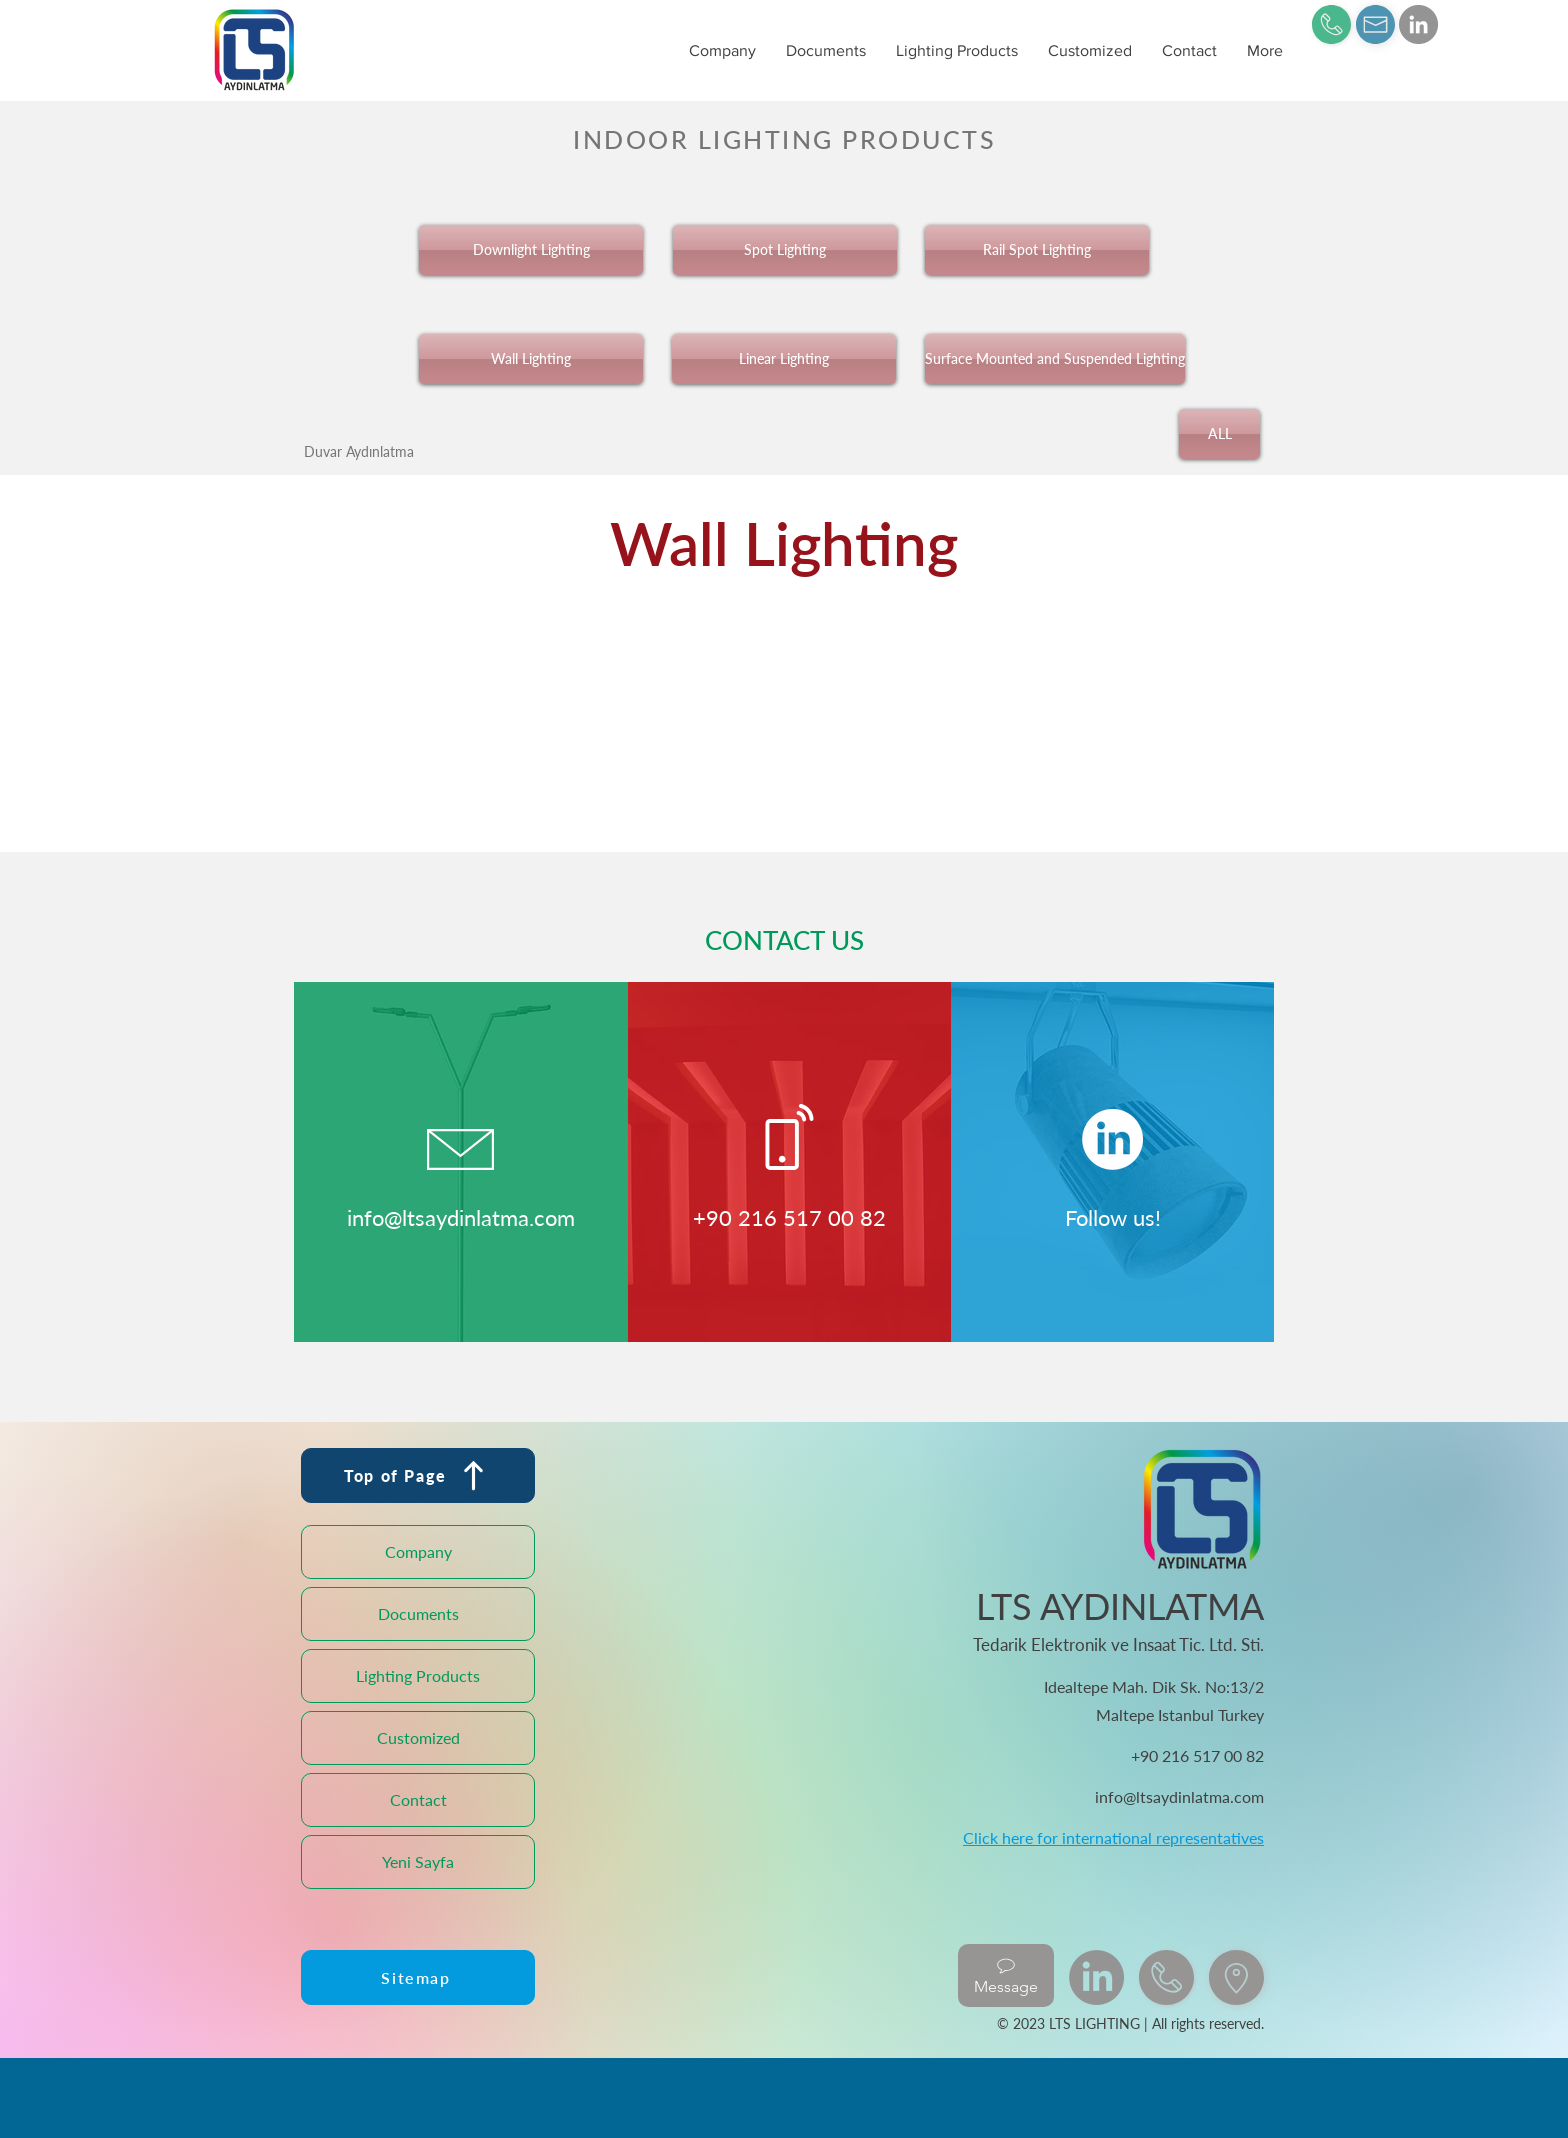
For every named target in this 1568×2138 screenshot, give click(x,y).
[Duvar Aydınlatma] (359, 451)
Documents (418, 1613)
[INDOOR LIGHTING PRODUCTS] (784, 138)
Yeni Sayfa (418, 1861)
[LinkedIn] (1418, 24)
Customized (418, 1737)
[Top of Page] (418, 1475)
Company (418, 1551)
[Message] (1006, 1975)
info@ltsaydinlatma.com (461, 1217)
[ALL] (1219, 434)
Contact (418, 1799)
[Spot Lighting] (785, 250)
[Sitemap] (418, 1977)
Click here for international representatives (1113, 1837)
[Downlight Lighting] (531, 250)
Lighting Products (418, 1675)
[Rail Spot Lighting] (1037, 250)
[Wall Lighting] (531, 359)
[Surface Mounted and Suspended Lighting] (1055, 359)
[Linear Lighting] (784, 359)
